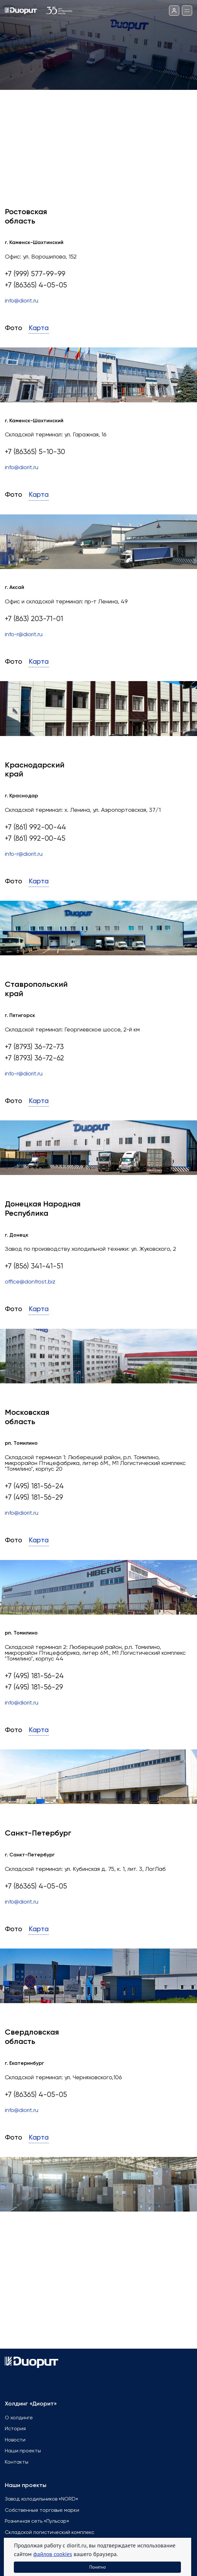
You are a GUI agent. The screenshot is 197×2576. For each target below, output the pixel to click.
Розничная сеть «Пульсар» (37, 2521)
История (15, 2428)
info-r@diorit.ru (23, 634)
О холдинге (19, 2418)
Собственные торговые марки (42, 2510)
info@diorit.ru (21, 301)
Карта (39, 328)
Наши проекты (23, 2451)
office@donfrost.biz (30, 1282)
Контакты (16, 2462)
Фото (13, 328)
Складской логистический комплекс (49, 2532)
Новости (15, 2440)
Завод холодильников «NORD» (41, 2499)
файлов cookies (52, 2554)
